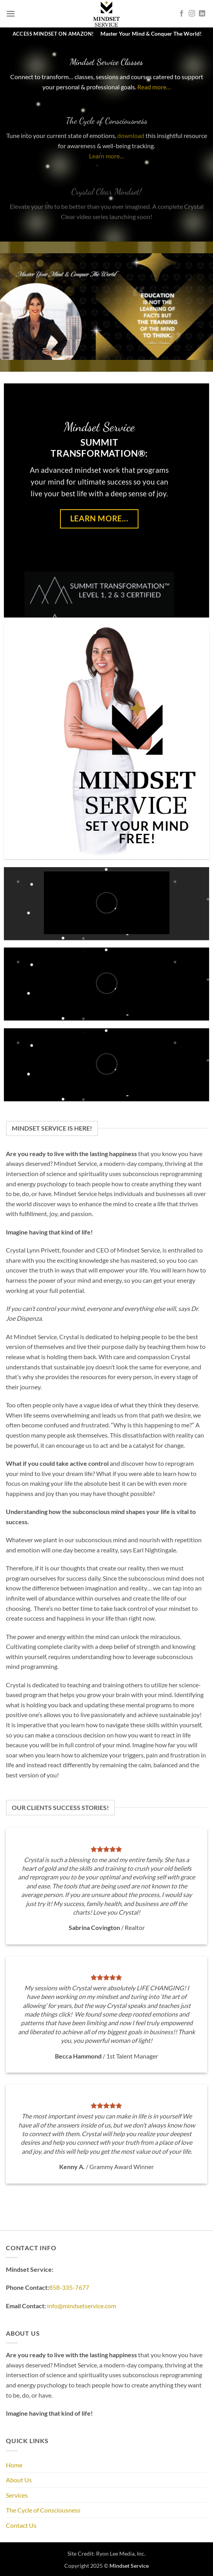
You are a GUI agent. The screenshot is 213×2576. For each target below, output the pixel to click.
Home (14, 2465)
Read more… (154, 94)
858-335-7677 (69, 2287)
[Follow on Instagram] (192, 13)
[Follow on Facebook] (181, 13)
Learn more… (106, 166)
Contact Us (21, 2525)
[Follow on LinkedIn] (202, 13)
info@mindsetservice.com (81, 2305)
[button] (10, 13)
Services (17, 2495)
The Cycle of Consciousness (43, 2510)
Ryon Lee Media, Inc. (121, 2553)
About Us (19, 2479)
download (130, 146)
